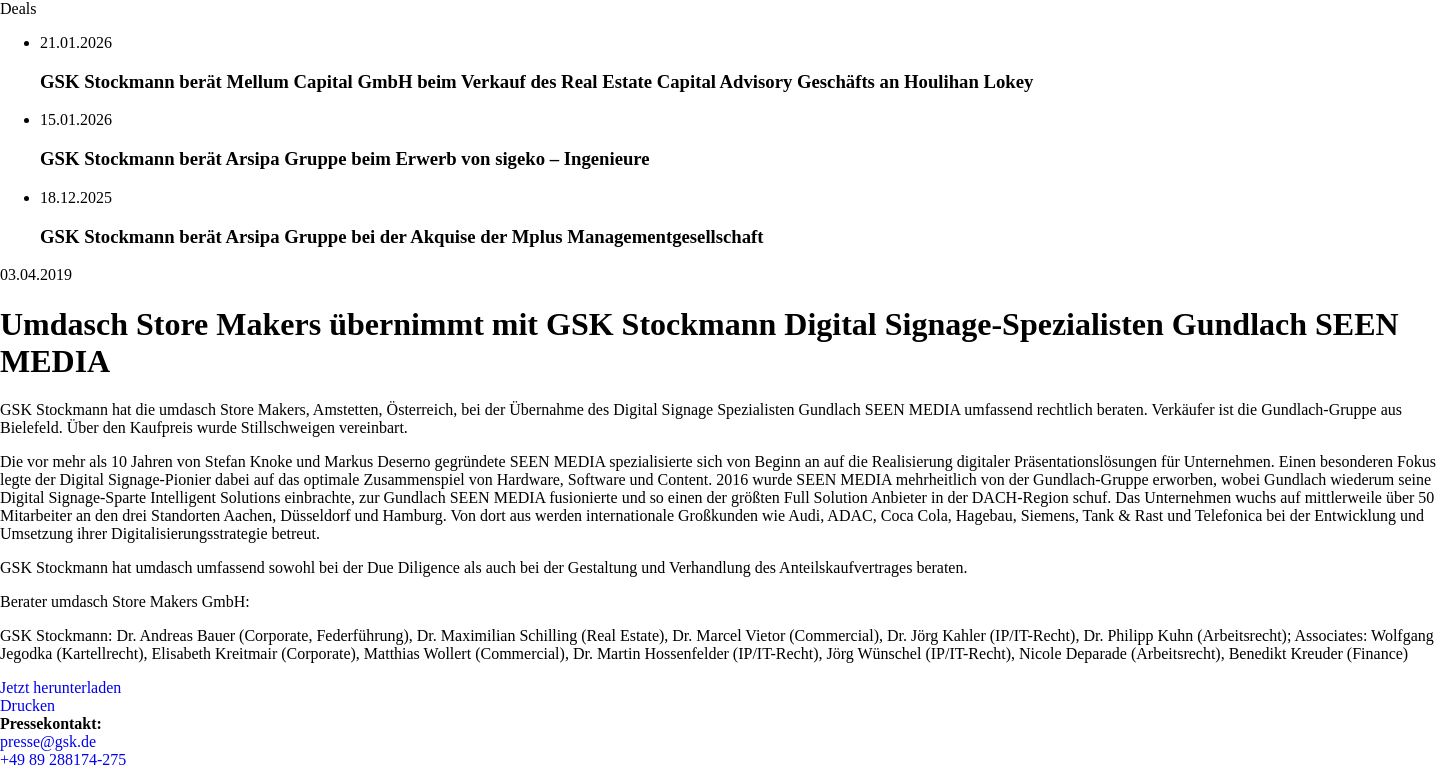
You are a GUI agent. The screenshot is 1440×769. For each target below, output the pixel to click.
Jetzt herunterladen (60, 687)
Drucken (27, 705)
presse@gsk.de (48, 741)
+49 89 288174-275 (63, 759)
